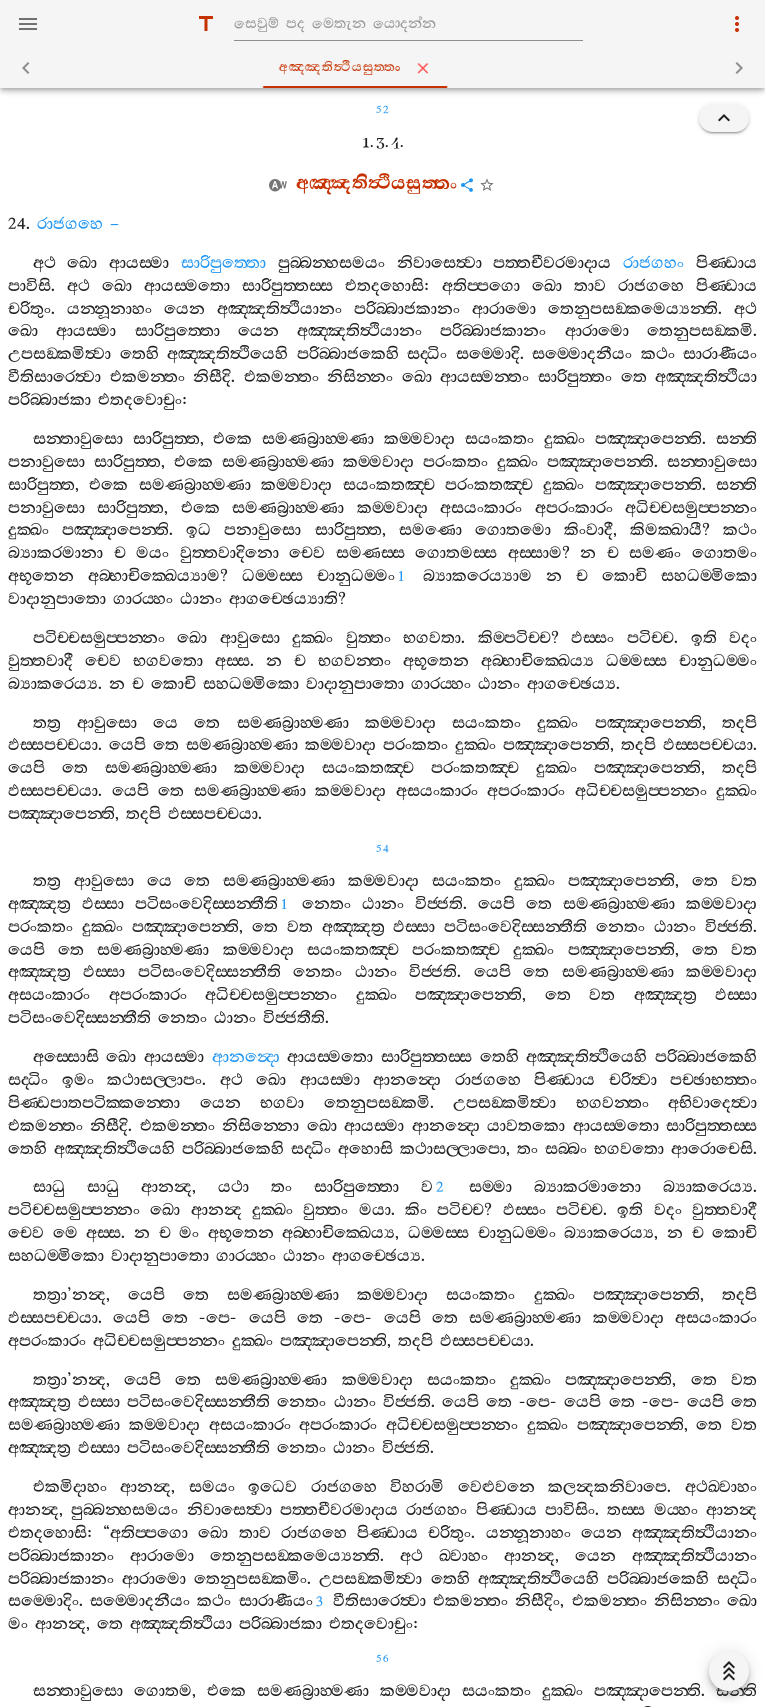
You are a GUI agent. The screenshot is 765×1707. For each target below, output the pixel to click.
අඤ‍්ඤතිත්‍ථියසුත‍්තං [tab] (387, 68)
